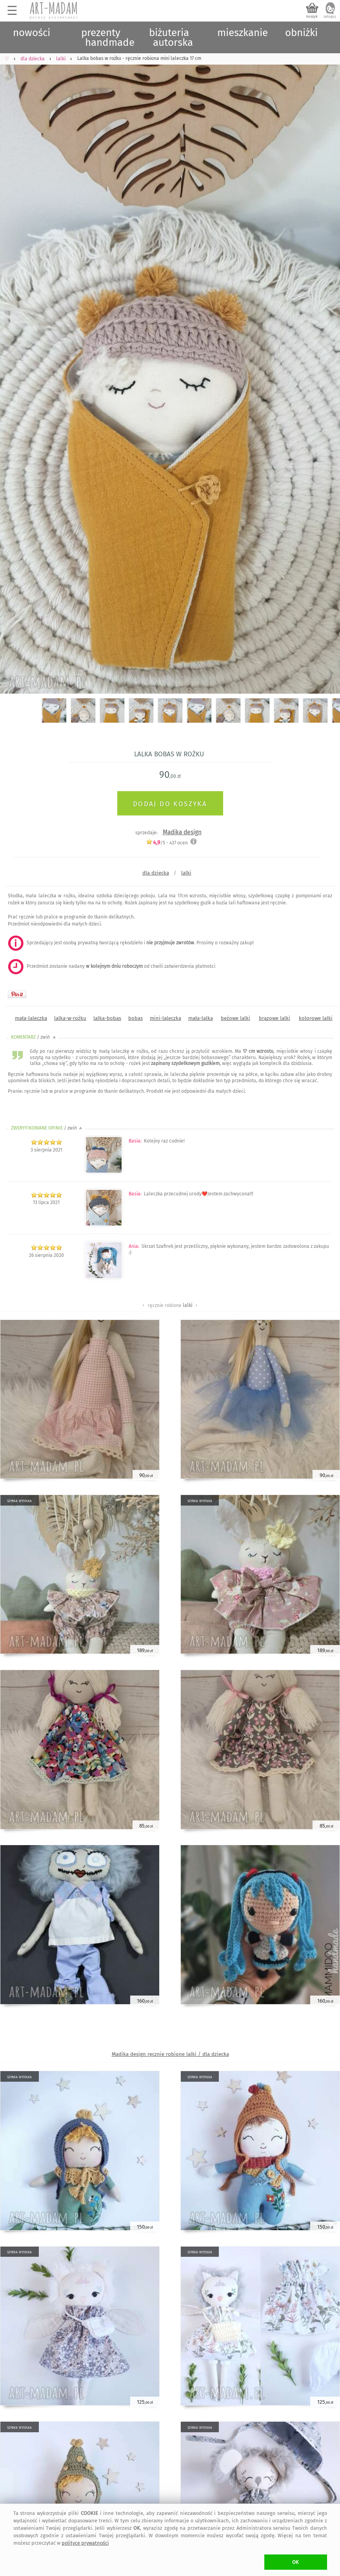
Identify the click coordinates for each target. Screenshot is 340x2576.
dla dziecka (155, 873)
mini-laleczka (165, 1018)
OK (295, 2562)
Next (327, 357)
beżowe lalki (235, 1018)
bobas (135, 1018)
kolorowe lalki (316, 1018)
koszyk (312, 16)
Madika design (182, 832)
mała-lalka (200, 1018)
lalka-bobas (107, 1018)
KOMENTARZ (34, 1037)
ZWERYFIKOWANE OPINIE (47, 1128)
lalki (186, 873)
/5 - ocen (167, 842)
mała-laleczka (31, 1018)
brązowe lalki (274, 1018)
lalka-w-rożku (70, 1018)
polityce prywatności (85, 2543)
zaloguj (330, 16)
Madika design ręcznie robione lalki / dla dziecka (170, 2054)
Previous (12, 357)
